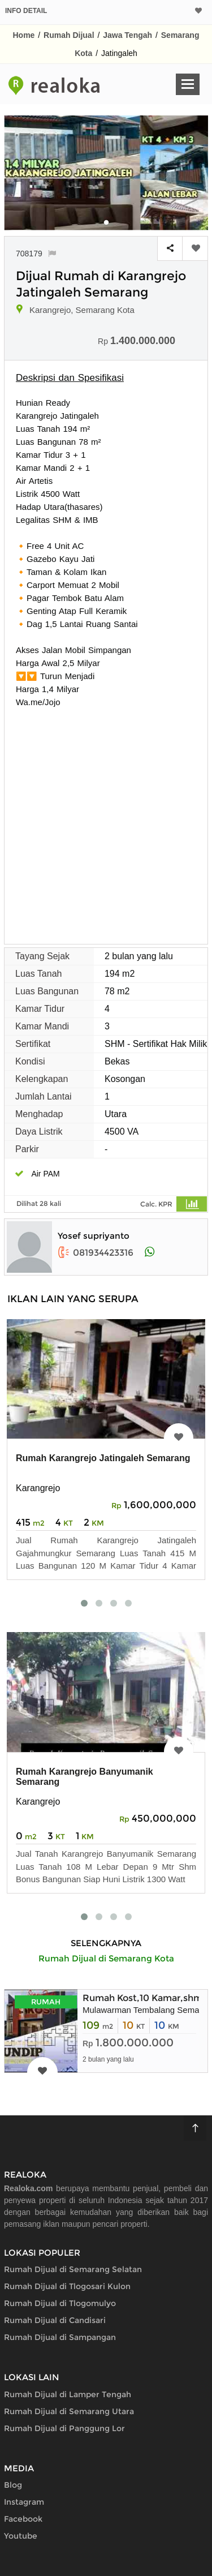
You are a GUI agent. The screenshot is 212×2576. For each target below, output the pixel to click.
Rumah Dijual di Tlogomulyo (60, 2303)
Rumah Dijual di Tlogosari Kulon (67, 2286)
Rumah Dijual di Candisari (55, 2320)
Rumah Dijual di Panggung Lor (64, 2428)
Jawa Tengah (127, 35)
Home (24, 35)
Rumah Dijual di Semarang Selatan (73, 2269)
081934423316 (95, 1252)
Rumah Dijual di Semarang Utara (69, 2411)
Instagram (24, 2502)
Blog (13, 2485)
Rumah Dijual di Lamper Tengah (67, 2394)
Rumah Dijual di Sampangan (60, 2337)
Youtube (20, 2536)
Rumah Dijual (69, 35)
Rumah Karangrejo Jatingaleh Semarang (103, 1458)
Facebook (23, 2519)
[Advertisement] (106, 820)
